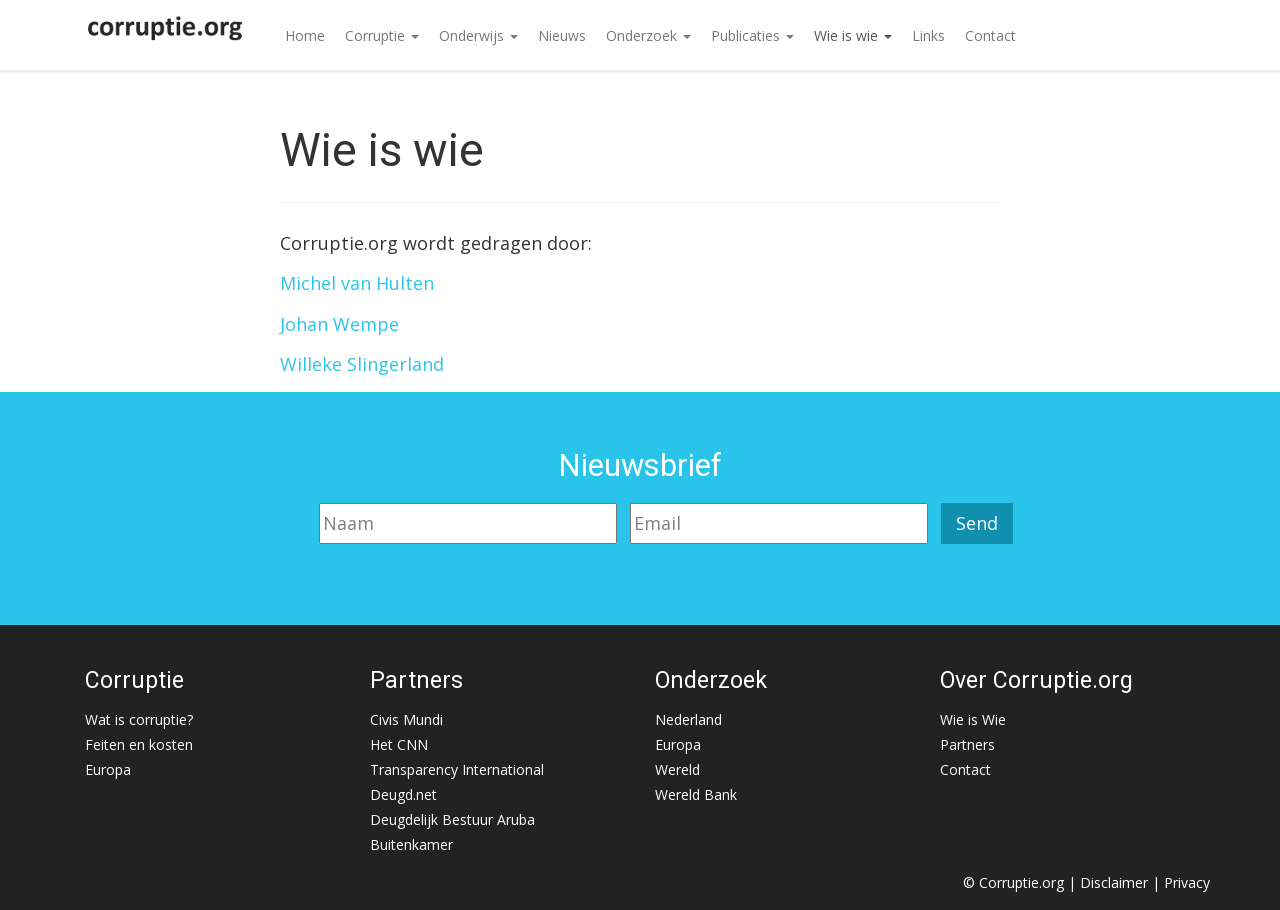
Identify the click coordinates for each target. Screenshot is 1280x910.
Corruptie (382, 35)
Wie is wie (853, 35)
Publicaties (752, 35)
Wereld (677, 769)
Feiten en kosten (139, 744)
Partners (967, 744)
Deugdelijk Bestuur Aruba (452, 819)
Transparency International (457, 769)
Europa (108, 769)
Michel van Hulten (357, 283)
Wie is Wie (973, 719)
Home (305, 35)
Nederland (688, 719)
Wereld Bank (696, 794)
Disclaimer (1114, 882)
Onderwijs (478, 35)
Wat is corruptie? (139, 719)
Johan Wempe (339, 324)
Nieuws (562, 35)
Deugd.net (403, 794)
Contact (990, 35)
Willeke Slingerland (362, 364)
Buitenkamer (411, 844)
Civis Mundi (406, 719)
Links (928, 35)
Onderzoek (648, 35)
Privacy (1187, 882)
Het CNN (399, 744)
